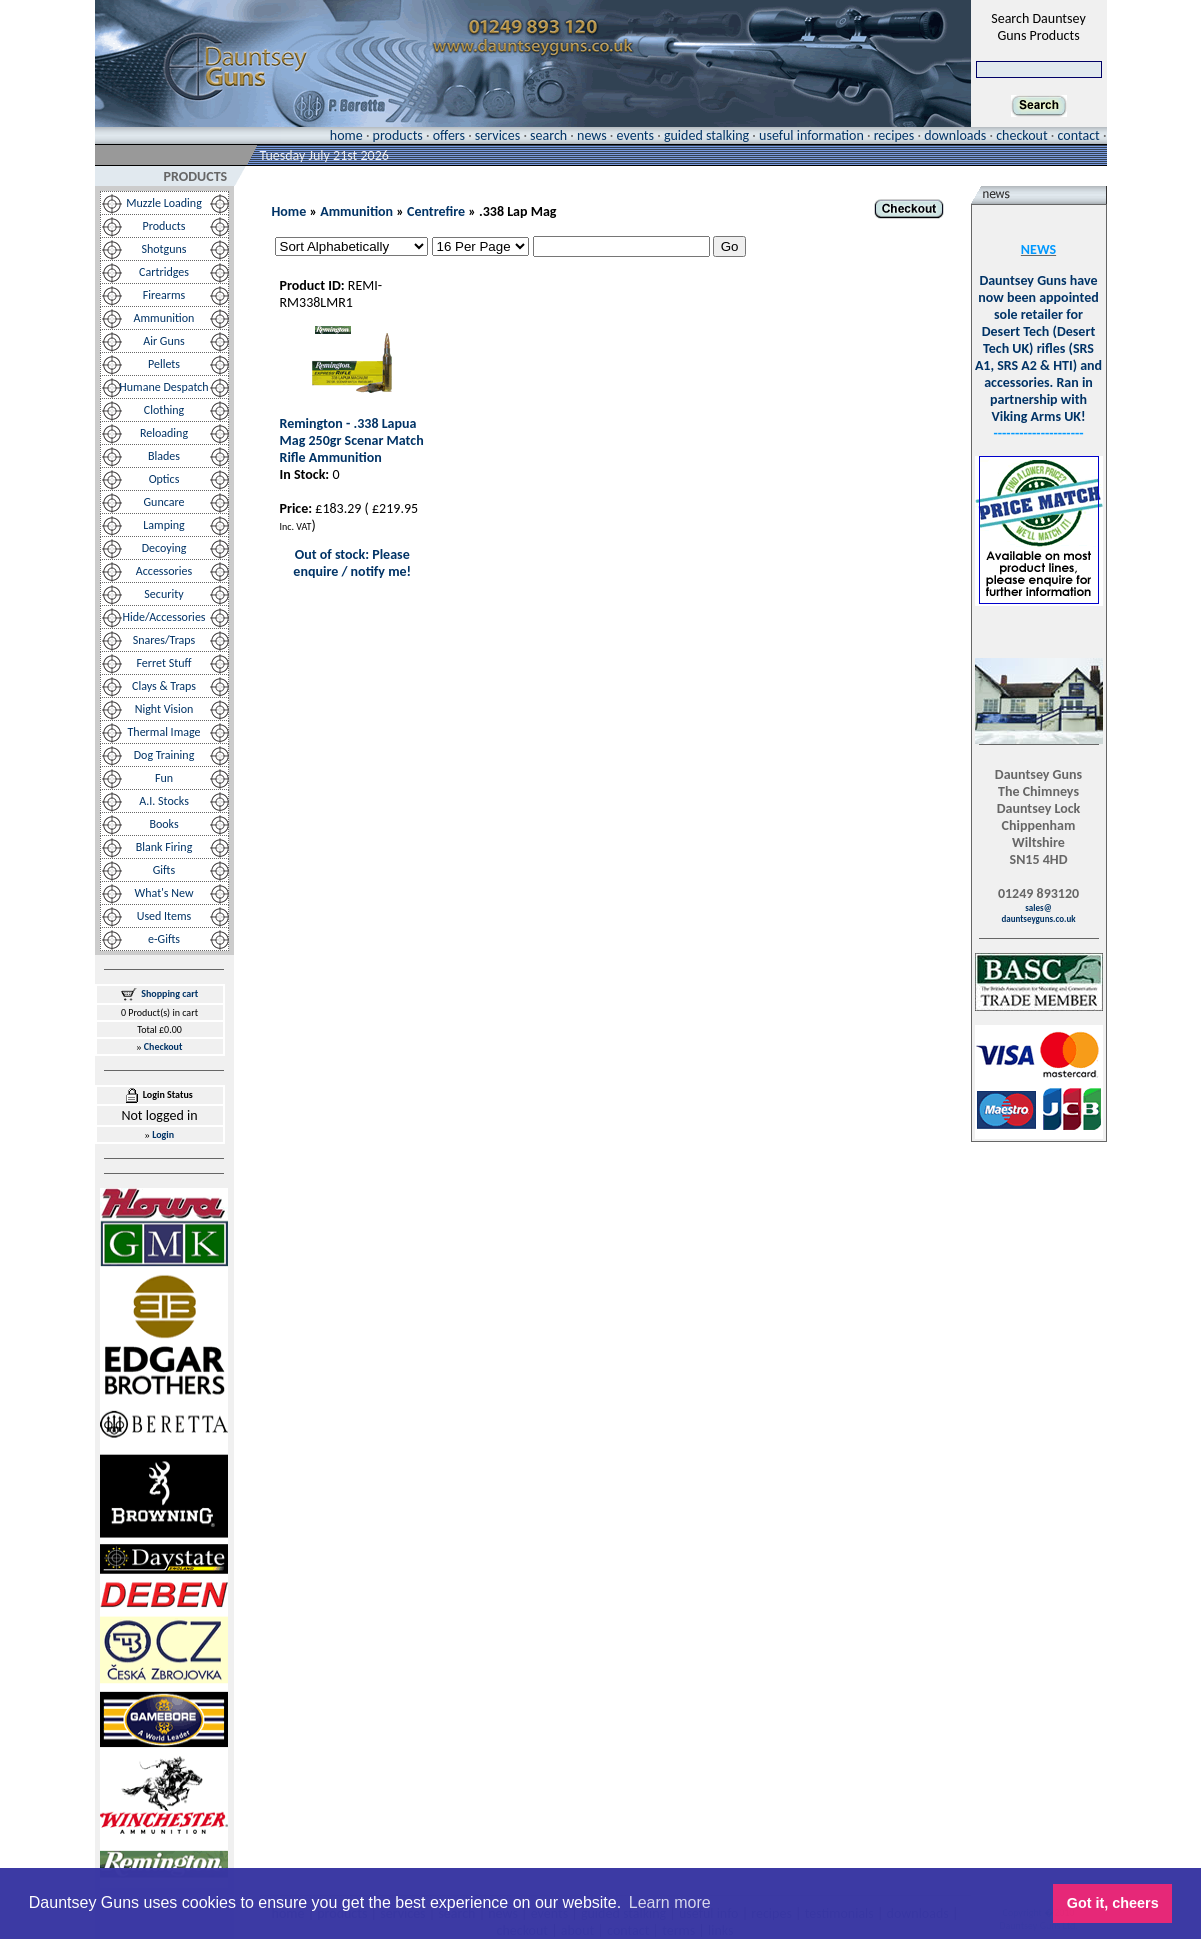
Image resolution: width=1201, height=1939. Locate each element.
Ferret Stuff (164, 663)
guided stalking (706, 135)
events (635, 135)
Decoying (164, 548)
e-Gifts (164, 939)
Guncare (164, 502)
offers (449, 135)
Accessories (164, 571)
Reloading (164, 433)
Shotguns (163, 249)
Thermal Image (164, 732)
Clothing (164, 410)
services (497, 135)
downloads (955, 135)
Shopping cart (169, 993)
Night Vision (164, 709)
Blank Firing (164, 847)
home (346, 135)
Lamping (163, 525)
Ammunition (164, 318)
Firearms (164, 295)
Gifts (164, 870)
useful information (811, 135)
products (398, 135)
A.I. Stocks (164, 801)
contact (1079, 135)
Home (289, 211)
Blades (164, 456)
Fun (164, 778)
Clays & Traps (164, 686)
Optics (164, 479)
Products (164, 226)
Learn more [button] (670, 1902)
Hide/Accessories (163, 617)
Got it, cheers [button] (1113, 1903)
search (548, 135)
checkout (1021, 135)
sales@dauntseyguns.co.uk (1038, 913)
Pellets (164, 364)
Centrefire (436, 211)
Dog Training (164, 755)
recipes (894, 135)
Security (163, 594)
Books (163, 824)
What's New (164, 893)
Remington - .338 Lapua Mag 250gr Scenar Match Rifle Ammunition (352, 440)
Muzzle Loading (164, 203)
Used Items (164, 916)
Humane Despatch (163, 387)
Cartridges (164, 272)
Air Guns (163, 341)
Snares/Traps (164, 640)
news (592, 135)
